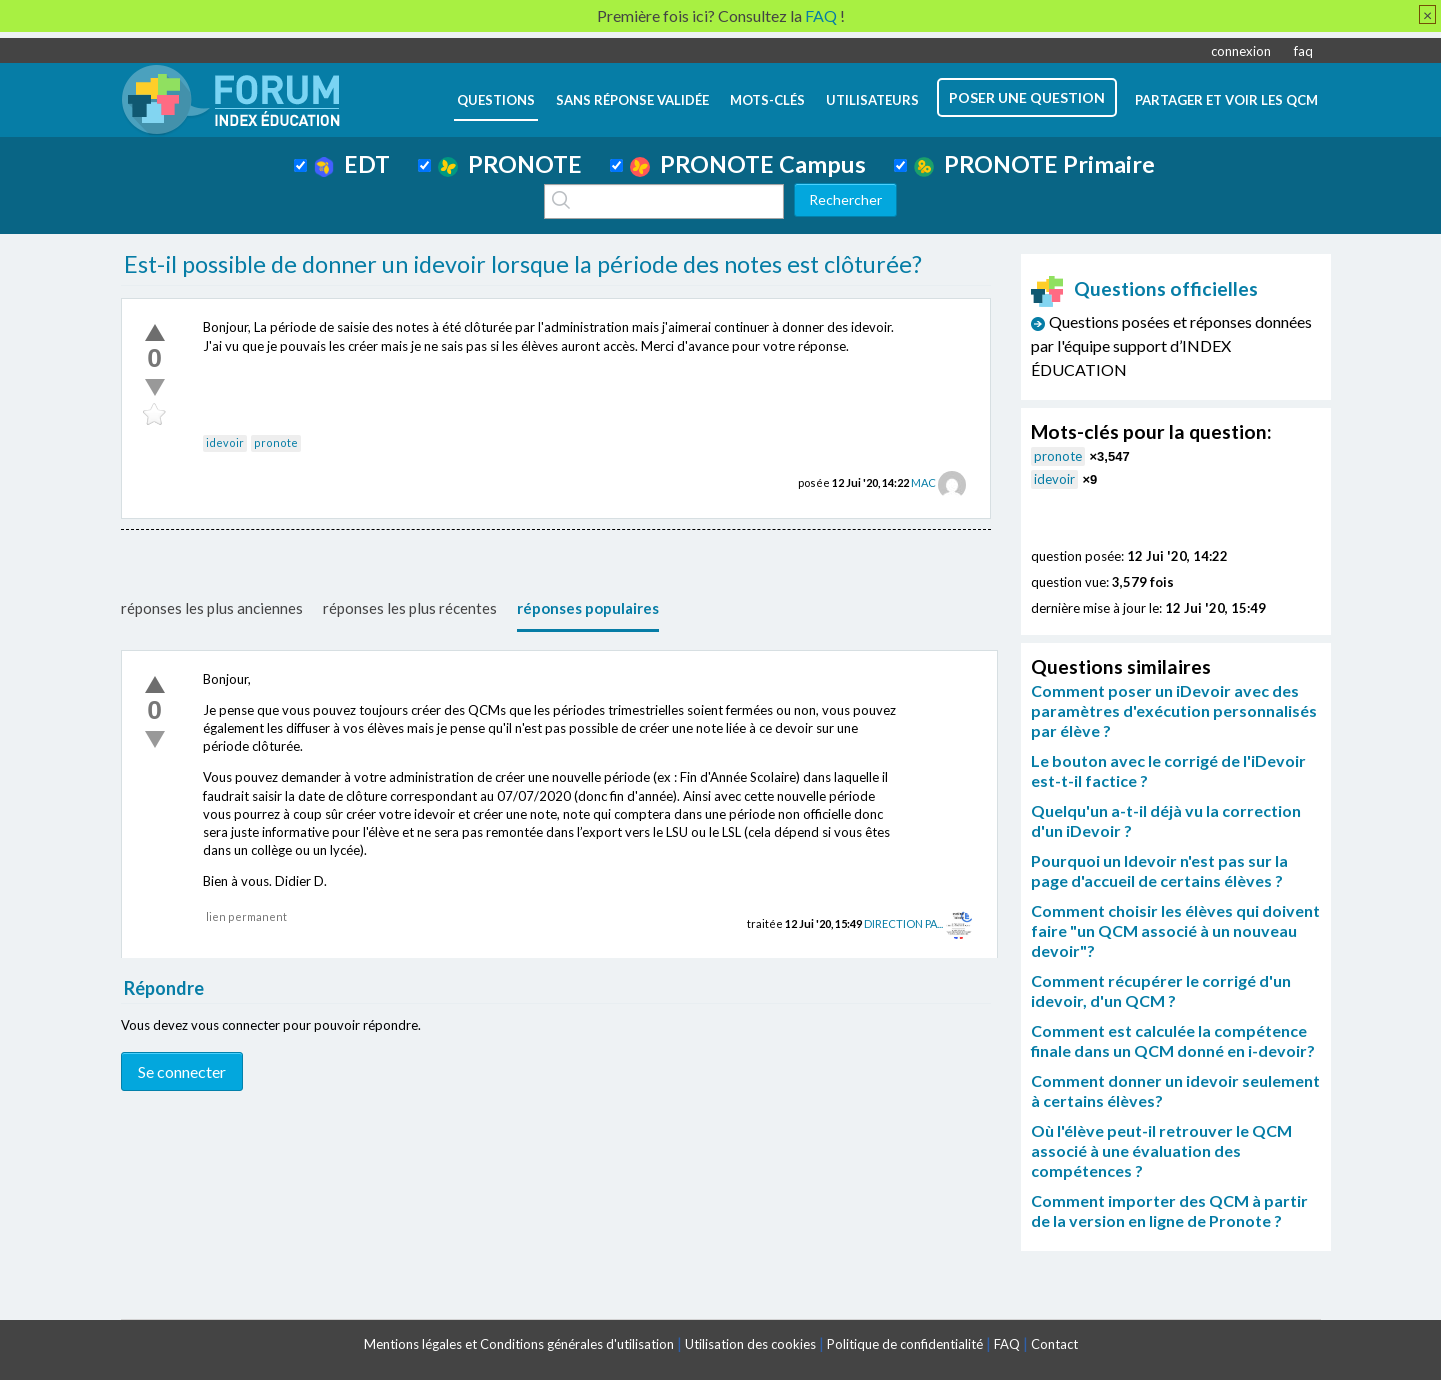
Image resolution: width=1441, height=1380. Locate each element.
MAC (923, 482)
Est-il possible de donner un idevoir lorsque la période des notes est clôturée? (523, 264)
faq (1303, 51)
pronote (276, 442)
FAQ (1007, 1344)
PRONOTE (510, 164)
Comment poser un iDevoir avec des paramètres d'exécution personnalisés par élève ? (1174, 710)
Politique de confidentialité (905, 1344)
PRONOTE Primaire (1034, 164)
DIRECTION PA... (903, 923)
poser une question (1027, 97)
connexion (1241, 51)
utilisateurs (872, 100)
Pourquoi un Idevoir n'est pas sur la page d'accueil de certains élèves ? (1159, 870)
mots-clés (767, 100)
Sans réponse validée (632, 100)
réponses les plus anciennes (212, 608)
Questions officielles (1145, 288)
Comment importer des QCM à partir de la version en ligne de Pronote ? (1169, 1210)
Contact (1054, 1344)
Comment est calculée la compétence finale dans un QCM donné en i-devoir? (1173, 1040)
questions (496, 100)
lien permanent (246, 916)
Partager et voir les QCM (1226, 100)
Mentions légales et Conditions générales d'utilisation (519, 1344)
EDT (352, 164)
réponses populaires (588, 608)
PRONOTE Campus (748, 164)
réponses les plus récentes (410, 608)
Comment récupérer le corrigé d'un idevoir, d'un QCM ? (1161, 990)
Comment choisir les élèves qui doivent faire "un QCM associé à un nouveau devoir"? (1175, 930)
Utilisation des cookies (750, 1344)
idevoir (225, 442)
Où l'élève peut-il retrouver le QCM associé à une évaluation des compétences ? (1161, 1150)
